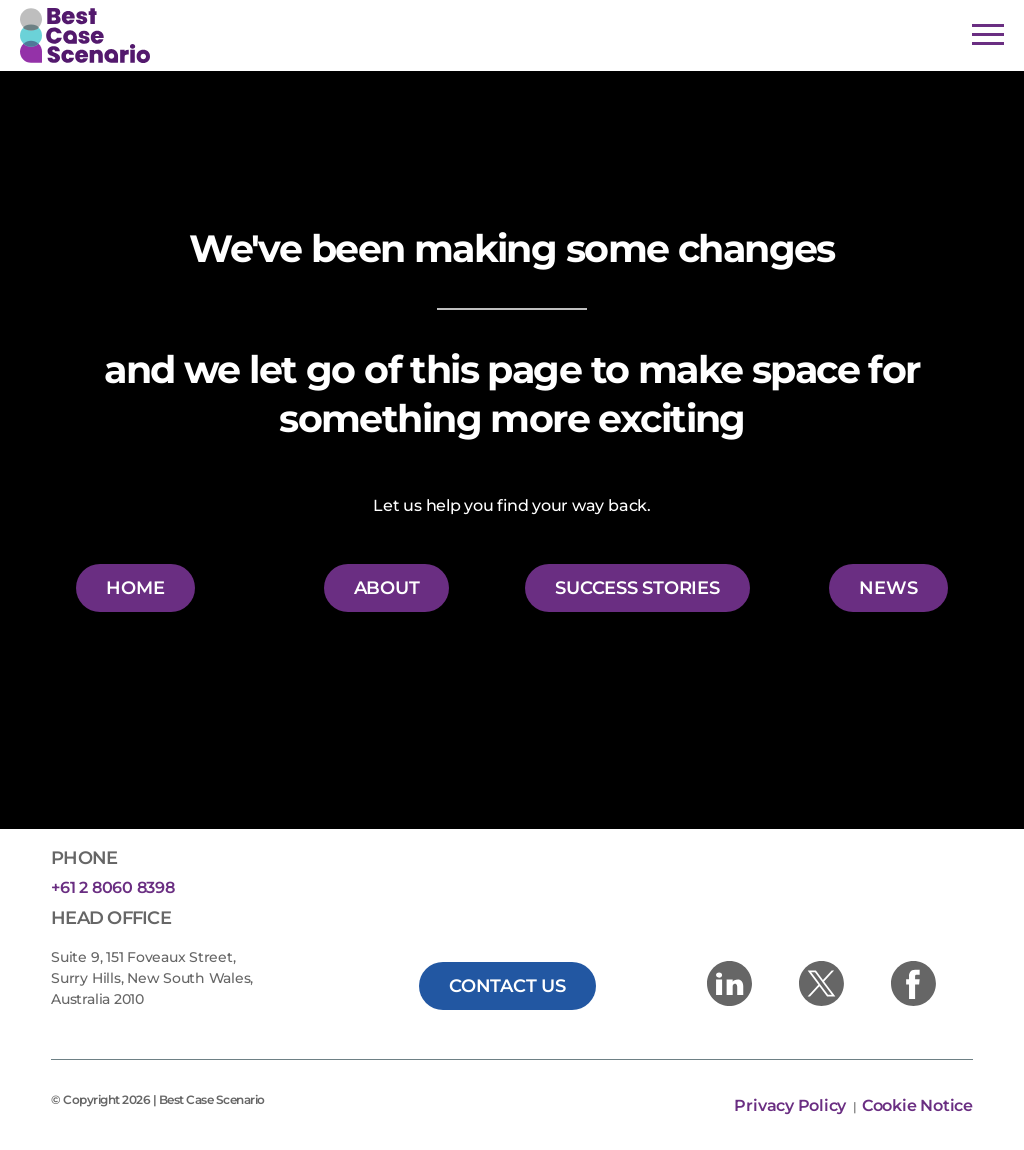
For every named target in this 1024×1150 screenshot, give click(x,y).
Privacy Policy (791, 1105)
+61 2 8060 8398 (112, 887)
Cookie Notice (917, 1105)
